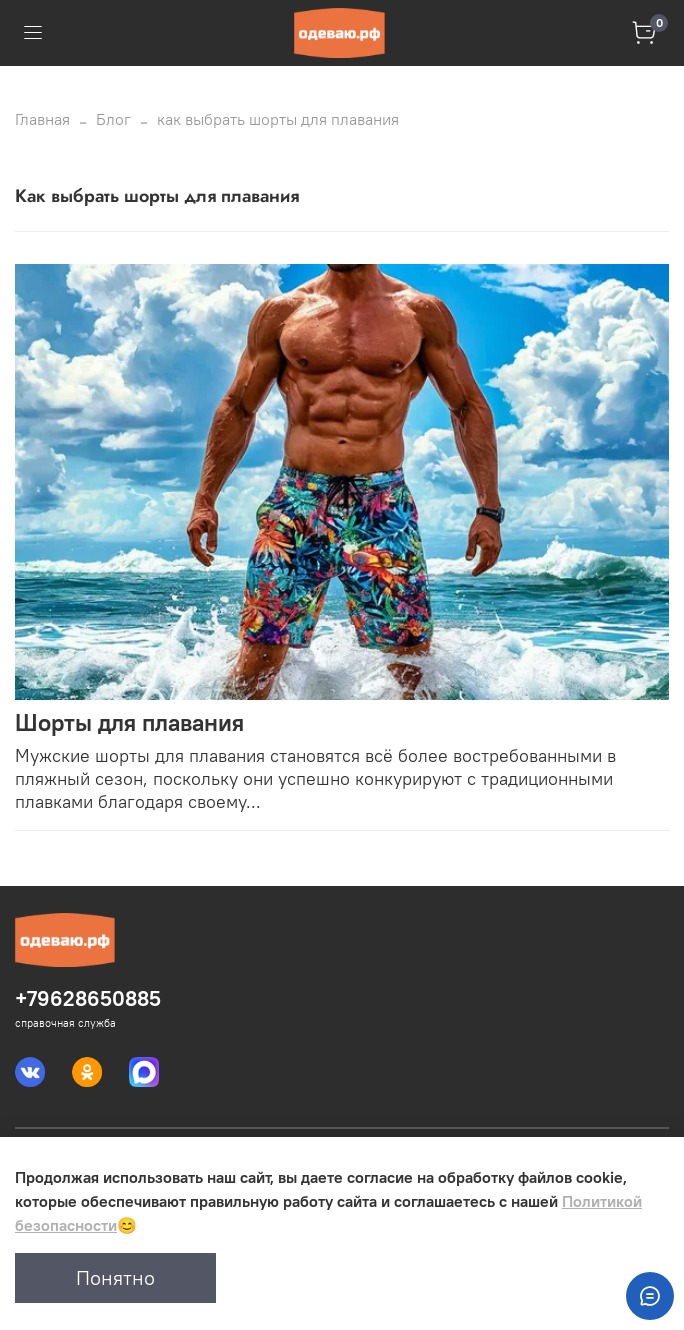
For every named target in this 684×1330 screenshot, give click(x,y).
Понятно (115, 1277)
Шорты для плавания (129, 722)
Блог (113, 119)
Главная (42, 119)
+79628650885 (88, 998)
